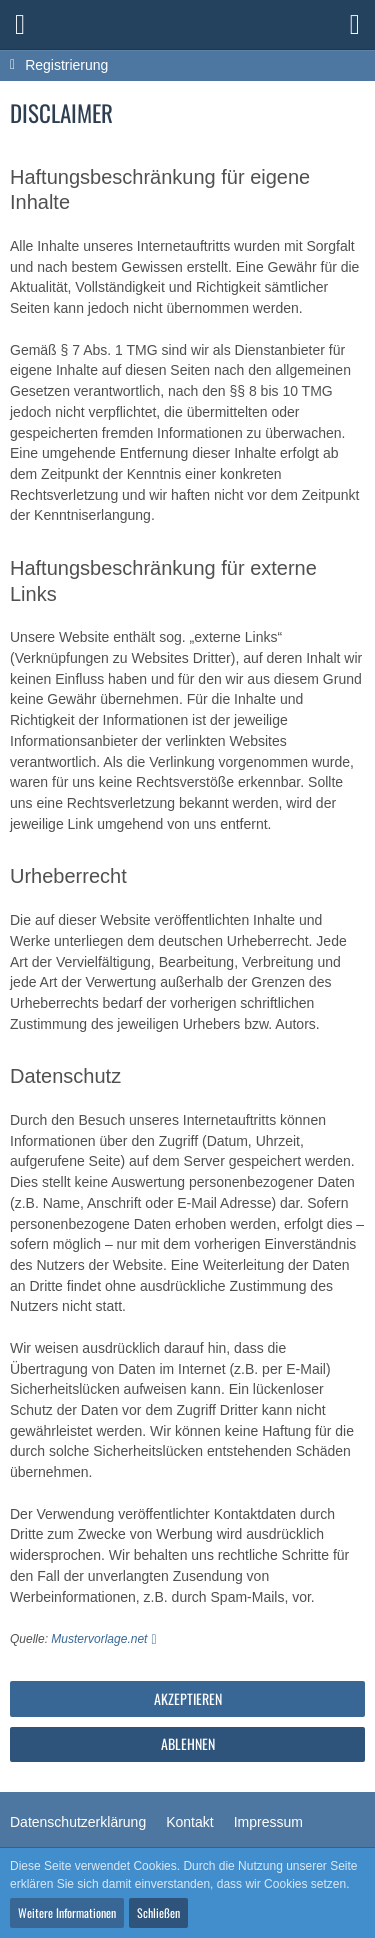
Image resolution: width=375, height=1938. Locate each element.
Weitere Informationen (67, 1912)
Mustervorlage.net (99, 1639)
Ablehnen (188, 1743)
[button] (20, 25)
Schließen (158, 1912)
